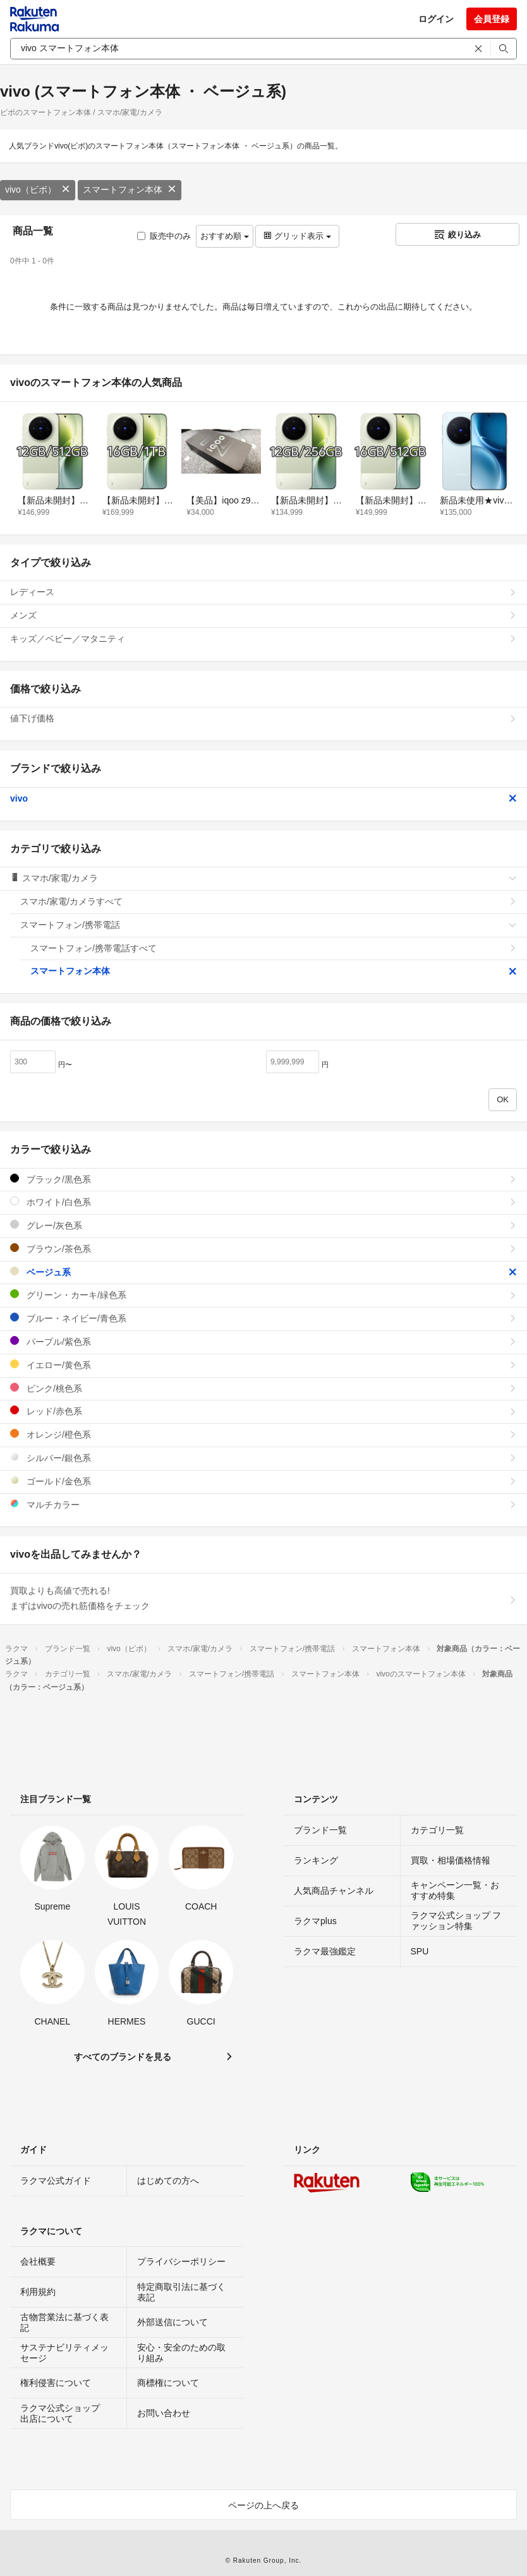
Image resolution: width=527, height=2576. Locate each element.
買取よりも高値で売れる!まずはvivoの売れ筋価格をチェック (263, 1598)
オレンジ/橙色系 (263, 1434)
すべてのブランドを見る (122, 2057)
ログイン (436, 19)
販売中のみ (164, 236)
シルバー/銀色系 (263, 1457)
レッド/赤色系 (263, 1410)
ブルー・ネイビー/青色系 (263, 1318)
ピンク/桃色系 (263, 1388)
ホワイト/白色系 (263, 1201)
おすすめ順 (224, 236)
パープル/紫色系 (263, 1341)
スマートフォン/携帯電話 (268, 925)
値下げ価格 (263, 718)
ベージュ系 (263, 1272)
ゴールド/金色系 (263, 1481)
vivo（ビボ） (37, 189)
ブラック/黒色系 (263, 1179)
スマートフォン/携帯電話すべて (273, 948)
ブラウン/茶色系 (263, 1248)
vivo (263, 798)
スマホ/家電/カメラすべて (268, 901)
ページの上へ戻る (263, 2505)
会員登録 (491, 19)
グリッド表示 (297, 236)
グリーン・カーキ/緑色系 (263, 1294)
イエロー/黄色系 (263, 1364)
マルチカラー (263, 1504)
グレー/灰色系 (263, 1225)
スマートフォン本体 (129, 189)
